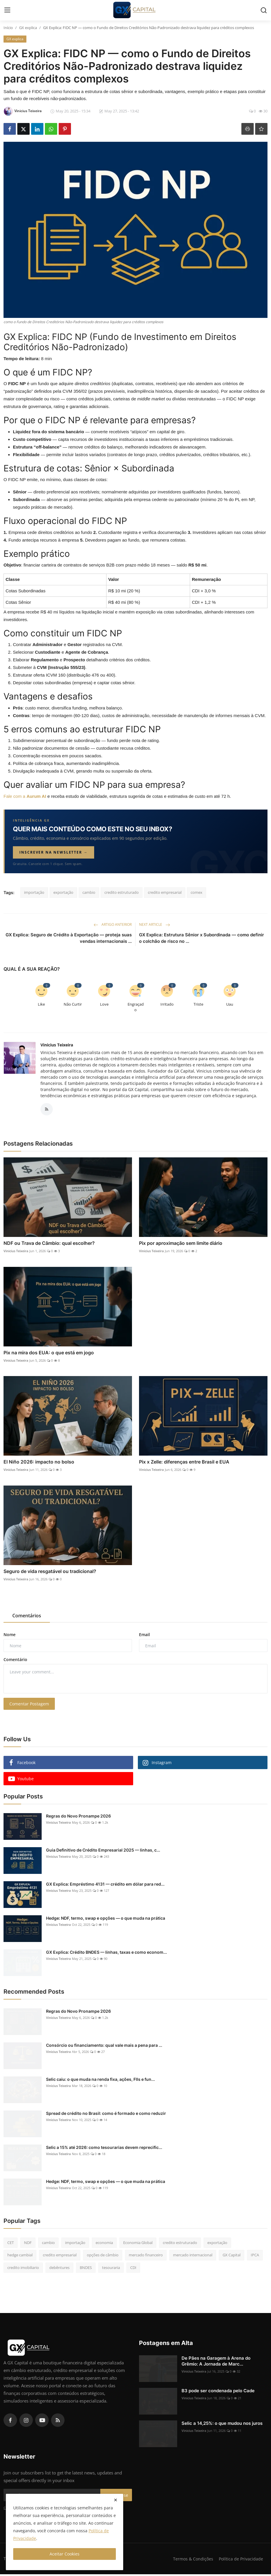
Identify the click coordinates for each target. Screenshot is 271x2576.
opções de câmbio (102, 2256)
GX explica (28, 27)
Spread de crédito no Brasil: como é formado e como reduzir (106, 2115)
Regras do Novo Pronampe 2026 (78, 1817)
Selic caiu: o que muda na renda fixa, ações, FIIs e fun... (100, 2080)
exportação (63, 892)
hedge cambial (20, 2256)
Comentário (15, 1661)
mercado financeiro (146, 2256)
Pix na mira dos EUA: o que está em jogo (49, 1354)
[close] (115, 2500)
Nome (10, 1636)
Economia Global (138, 2244)
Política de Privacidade (240, 2560)
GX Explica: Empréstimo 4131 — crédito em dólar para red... (105, 1885)
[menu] (7, 10)
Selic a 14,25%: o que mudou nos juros (222, 2425)
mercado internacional (192, 2256)
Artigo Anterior (113, 924)
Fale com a (26, 796)
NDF (28, 2244)
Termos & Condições (191, 2560)
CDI (133, 2269)
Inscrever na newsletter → (53, 852)
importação (34, 892)
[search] (263, 10)
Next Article (154, 924)
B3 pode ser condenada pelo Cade (218, 2392)
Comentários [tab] (26, 1617)
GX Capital (231, 2256)
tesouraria (111, 2269)
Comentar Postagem (29, 1705)
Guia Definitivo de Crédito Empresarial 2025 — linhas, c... (103, 1851)
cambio (88, 892)
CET (10, 2244)
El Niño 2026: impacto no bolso (39, 1463)
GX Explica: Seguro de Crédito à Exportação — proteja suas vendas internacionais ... (69, 938)
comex (196, 892)
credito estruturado (121, 892)
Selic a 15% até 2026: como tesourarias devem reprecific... (104, 2149)
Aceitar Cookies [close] (64, 2554)
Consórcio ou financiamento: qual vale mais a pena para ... (104, 2046)
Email (144, 1636)
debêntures (59, 2269)
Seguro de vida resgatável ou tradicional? (50, 1573)
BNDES (86, 2269)
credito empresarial (165, 892)
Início (8, 27)
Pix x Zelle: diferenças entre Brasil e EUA (184, 1463)
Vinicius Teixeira (56, 1045)
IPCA (255, 2256)
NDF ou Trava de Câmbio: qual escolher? (49, 1245)
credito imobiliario (23, 2269)
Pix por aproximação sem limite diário (180, 1245)
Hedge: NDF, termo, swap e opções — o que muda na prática (105, 1919)
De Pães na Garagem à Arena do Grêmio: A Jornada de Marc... (216, 2362)
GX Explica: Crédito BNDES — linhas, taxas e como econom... (106, 1953)
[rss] (58, 2422)
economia (104, 2244)
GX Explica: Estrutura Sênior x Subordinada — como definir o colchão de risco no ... (201, 938)
